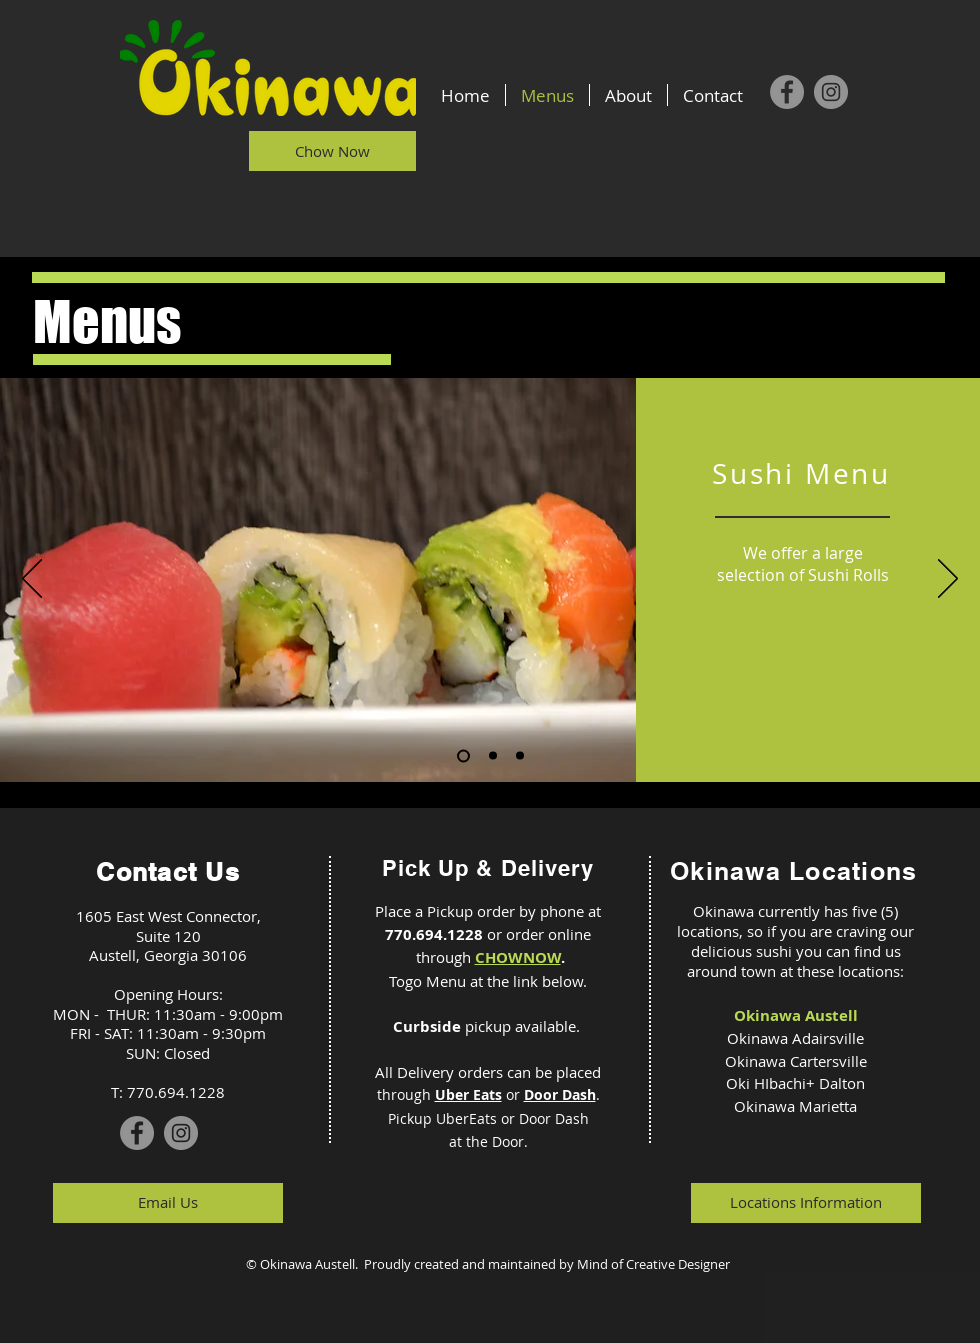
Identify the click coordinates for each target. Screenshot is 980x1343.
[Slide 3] (520, 756)
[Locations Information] (806, 1203)
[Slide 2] (493, 756)
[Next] (948, 580)
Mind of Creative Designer (653, 1264)
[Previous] (32, 580)
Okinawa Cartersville (796, 1061)
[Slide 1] (463, 755)
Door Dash (560, 1094)
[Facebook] (787, 92)
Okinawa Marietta (795, 1106)
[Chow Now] (332, 151)
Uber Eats (468, 1094)
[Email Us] (168, 1203)
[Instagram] (831, 92)
